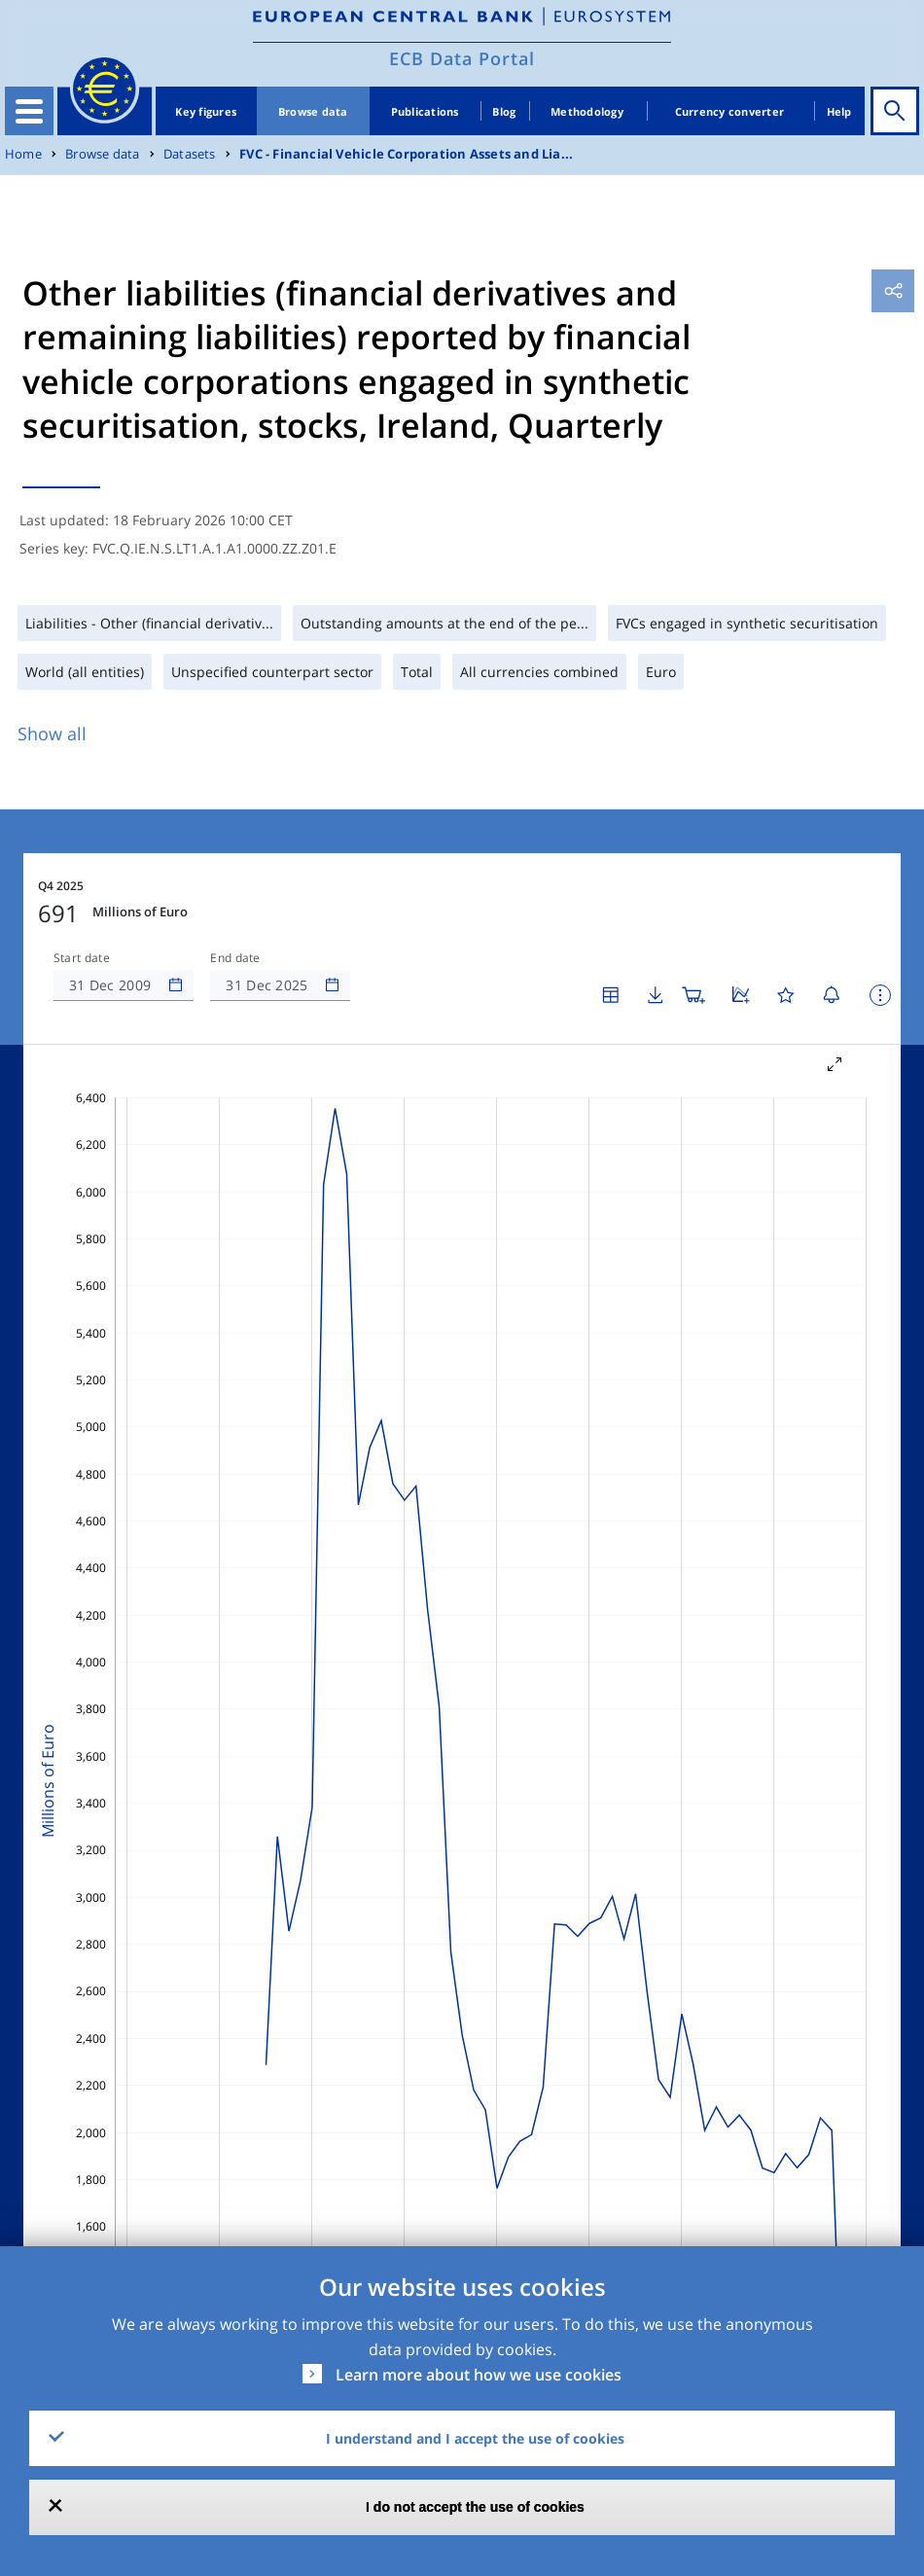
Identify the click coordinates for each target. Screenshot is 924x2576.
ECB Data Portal (462, 58)
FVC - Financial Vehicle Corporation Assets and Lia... (406, 154)
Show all (52, 733)
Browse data (313, 111)
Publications (425, 111)
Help (839, 111)
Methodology (587, 111)
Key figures (205, 111)
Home (23, 154)
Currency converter (730, 111)
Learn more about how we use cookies (479, 2374)
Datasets (189, 154)
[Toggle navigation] (29, 111)
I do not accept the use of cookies (475, 2507)
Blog (503, 111)
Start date (81, 958)
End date (235, 958)
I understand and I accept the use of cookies (475, 2438)
